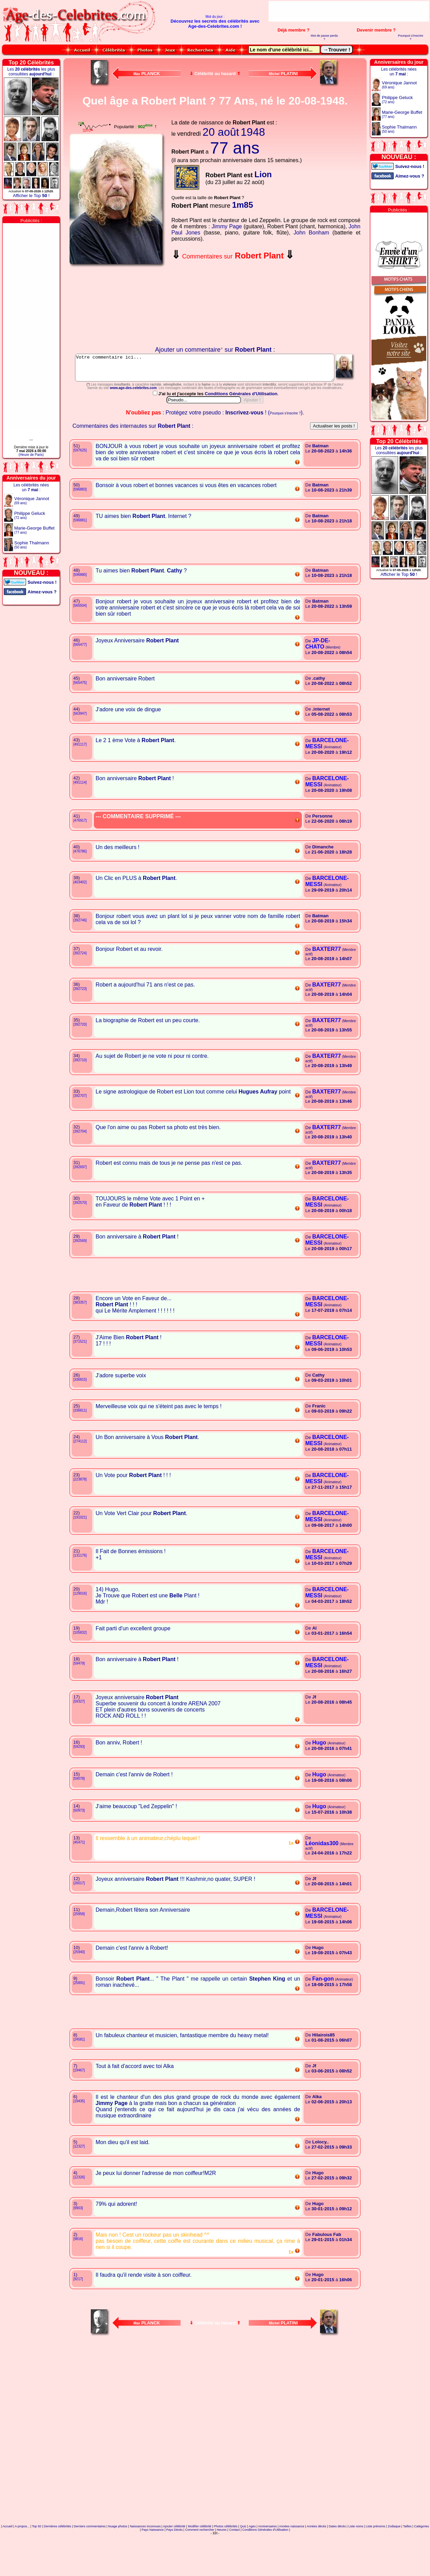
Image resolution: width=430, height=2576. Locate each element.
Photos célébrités (225, 2557)
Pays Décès (174, 2560)
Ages (252, 2557)
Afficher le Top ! (31, 195)
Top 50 (36, 2557)
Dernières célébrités (57, 2557)
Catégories (421, 2557)
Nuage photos (117, 2557)
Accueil (7, 2557)
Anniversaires (267, 2557)
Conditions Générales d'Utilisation (241, 424)
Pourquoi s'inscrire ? (410, 37)
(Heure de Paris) (31, 455)
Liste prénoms (375, 2557)
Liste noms (356, 2557)
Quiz (243, 2557)
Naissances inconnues (145, 2557)
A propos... (22, 2557)
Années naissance (292, 2557)
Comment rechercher (199, 2560)
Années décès (316, 2557)
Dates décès (337, 2557)
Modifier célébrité (199, 2557)
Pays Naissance (153, 2560)
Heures (221, 2560)
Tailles (407, 2557)
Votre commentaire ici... (215, 370)
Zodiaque (394, 2557)
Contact (234, 2560)
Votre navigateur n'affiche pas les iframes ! (118, 306)
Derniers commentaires (90, 2557)
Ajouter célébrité (174, 2557)
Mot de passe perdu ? (324, 37)
